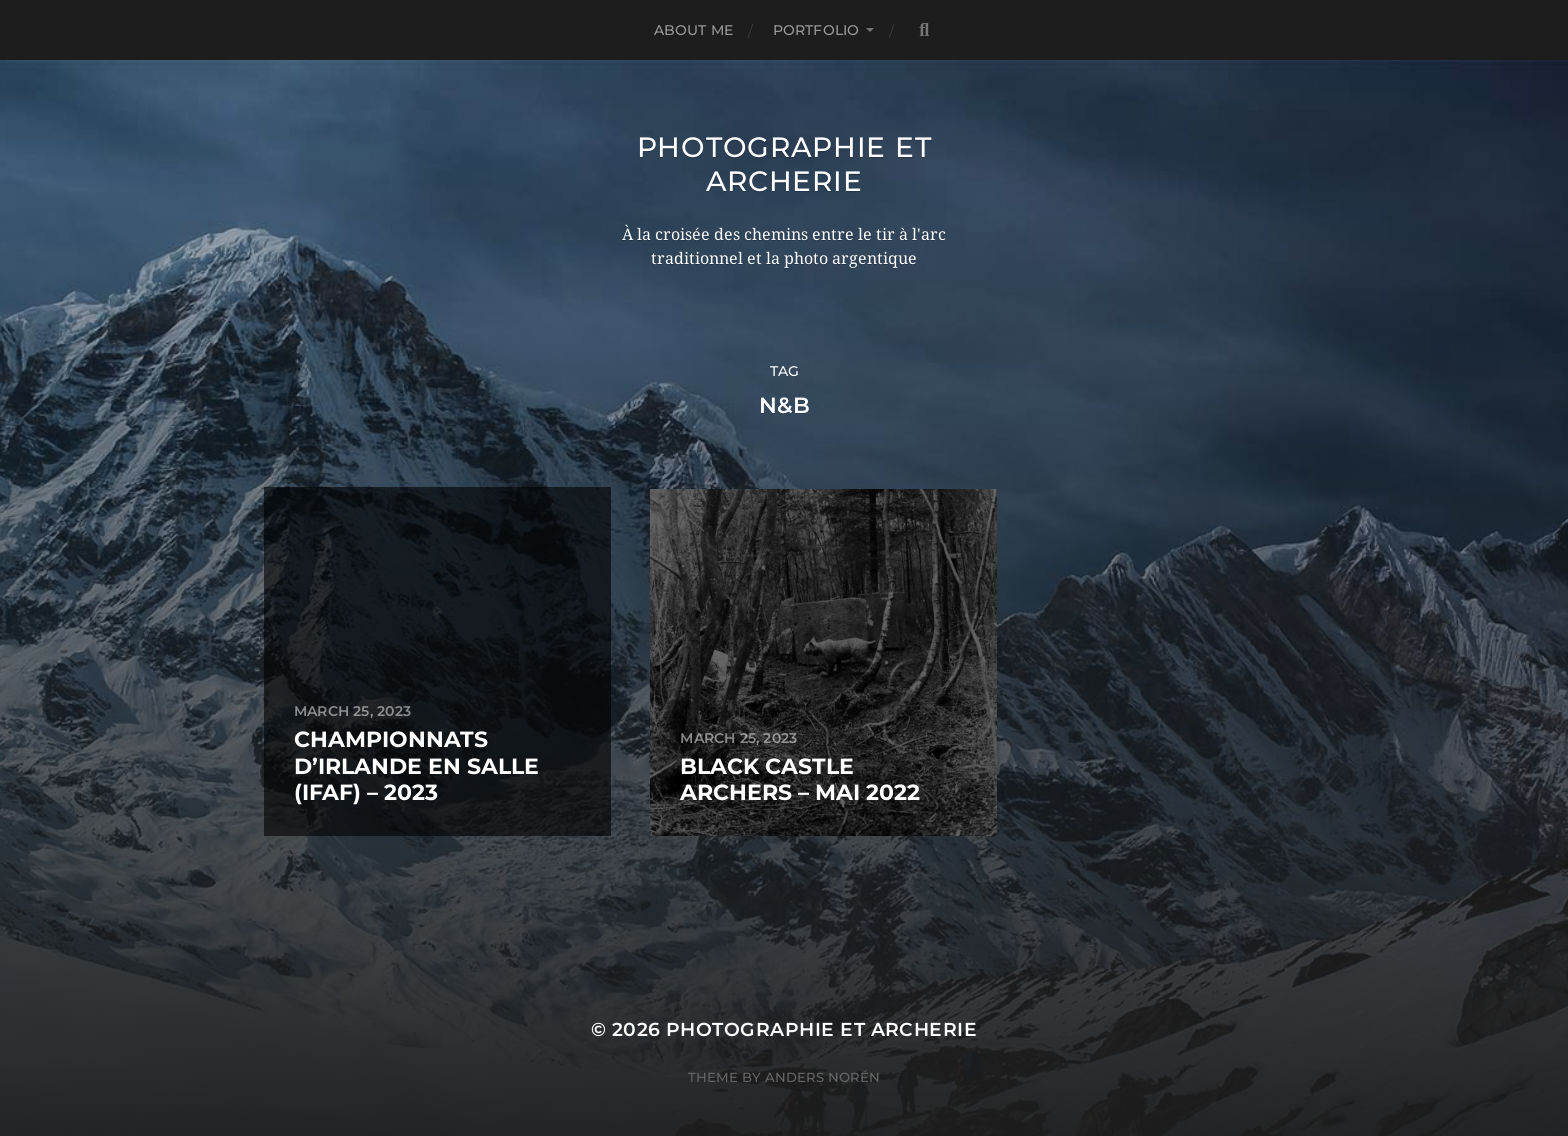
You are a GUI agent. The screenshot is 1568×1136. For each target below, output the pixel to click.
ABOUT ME (693, 30)
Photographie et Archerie (784, 164)
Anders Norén (822, 1049)
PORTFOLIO (816, 30)
